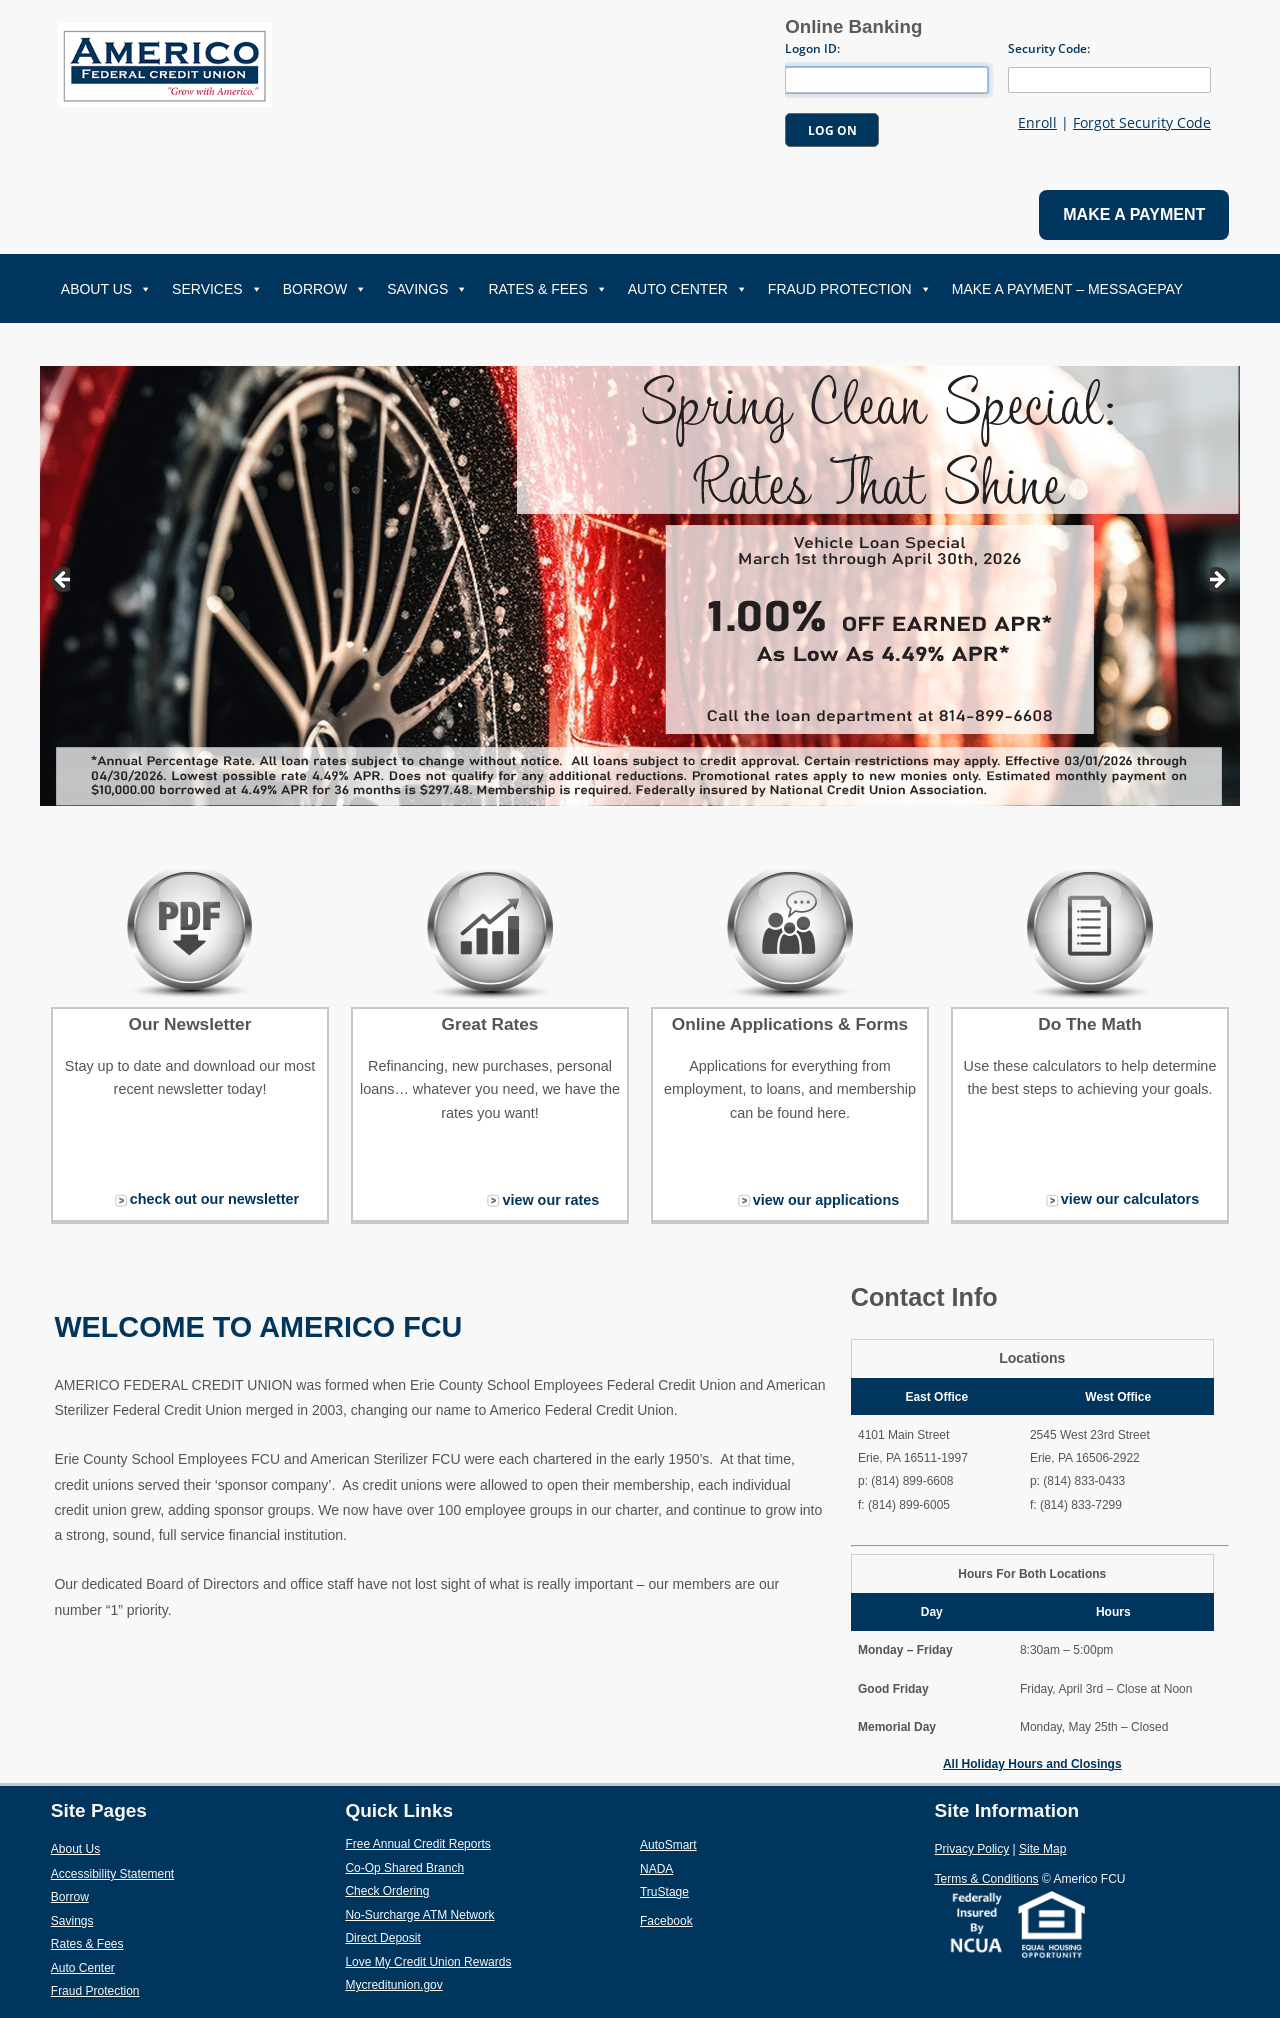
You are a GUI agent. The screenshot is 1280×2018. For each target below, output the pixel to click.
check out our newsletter (215, 1199)
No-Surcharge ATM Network (466, 1914)
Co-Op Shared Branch (451, 1867)
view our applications (826, 1200)
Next (1220, 581)
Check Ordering (433, 1890)
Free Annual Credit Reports (464, 1843)
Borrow (325, 289)
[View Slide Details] (640, 586)
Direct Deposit (429, 1937)
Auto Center (688, 289)
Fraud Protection (850, 289)
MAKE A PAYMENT (1134, 214)
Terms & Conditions (987, 1879)
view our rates (550, 1200)
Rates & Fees (547, 289)
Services (217, 289)
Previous (60, 581)
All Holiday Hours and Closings (1032, 1764)
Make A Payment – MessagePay (1067, 289)
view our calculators (1130, 1199)
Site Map (1042, 1849)
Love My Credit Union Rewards (474, 1961)
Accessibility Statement (112, 1874)
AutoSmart (715, 1844)
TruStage (711, 1891)
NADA (703, 1868)
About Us (106, 289)
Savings (427, 289)
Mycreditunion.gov (393, 1985)
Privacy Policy (972, 1849)
